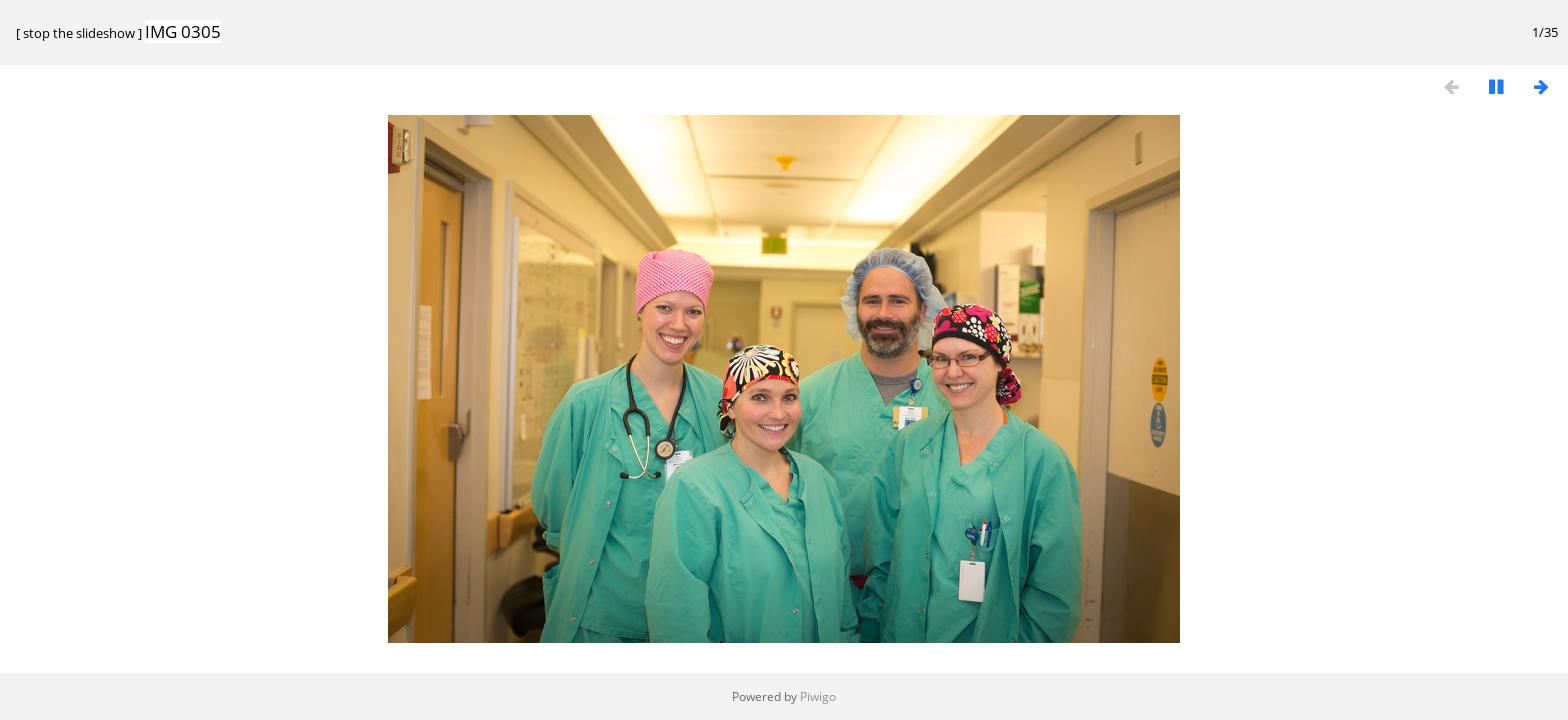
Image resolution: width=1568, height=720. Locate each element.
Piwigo (818, 696)
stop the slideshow (79, 33)
